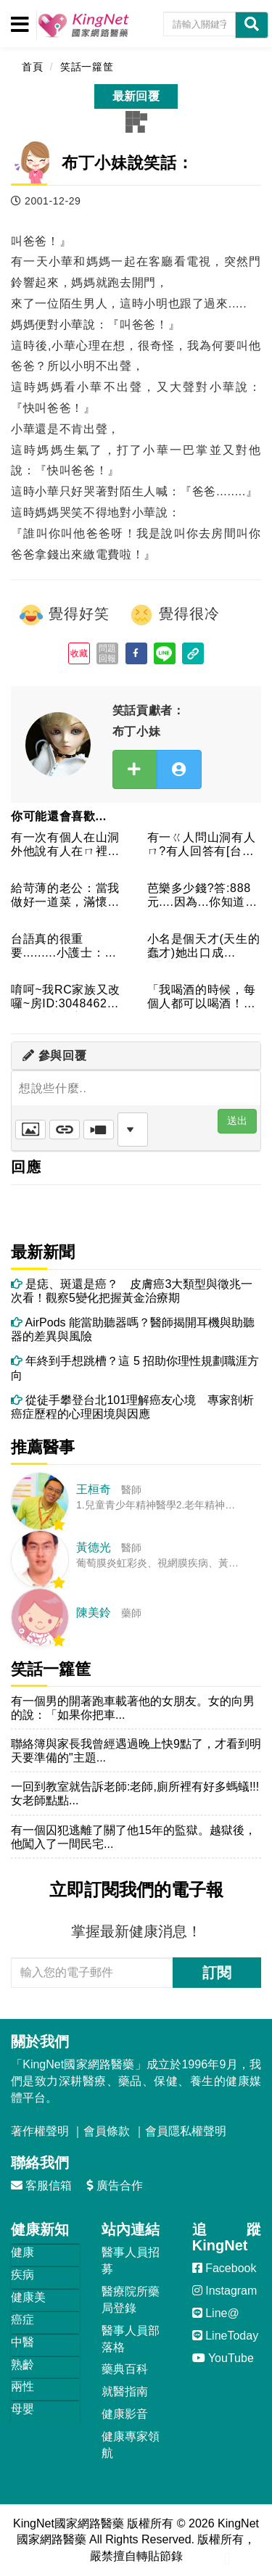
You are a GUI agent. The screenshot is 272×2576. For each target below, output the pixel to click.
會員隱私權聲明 (185, 2131)
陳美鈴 (93, 1612)
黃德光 (93, 1547)
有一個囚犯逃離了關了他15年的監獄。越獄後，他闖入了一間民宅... (133, 1837)
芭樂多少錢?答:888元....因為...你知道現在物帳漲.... (202, 896)
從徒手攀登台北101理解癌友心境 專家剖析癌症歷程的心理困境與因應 (132, 1407)
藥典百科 (125, 2369)
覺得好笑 (64, 615)
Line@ (215, 2313)
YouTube (223, 2358)
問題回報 (108, 653)
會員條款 (106, 2131)
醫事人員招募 (131, 2260)
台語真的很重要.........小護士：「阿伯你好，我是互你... (65, 947)
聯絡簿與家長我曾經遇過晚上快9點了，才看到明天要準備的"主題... (136, 1751)
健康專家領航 (131, 2444)
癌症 (22, 2319)
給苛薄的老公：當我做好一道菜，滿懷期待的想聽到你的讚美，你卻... (65, 896)
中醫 (22, 2342)
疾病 (22, 2275)
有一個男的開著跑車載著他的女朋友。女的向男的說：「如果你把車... (133, 1708)
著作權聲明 (40, 2131)
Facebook (224, 2268)
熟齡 (22, 2364)
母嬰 (22, 2409)
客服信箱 (41, 2185)
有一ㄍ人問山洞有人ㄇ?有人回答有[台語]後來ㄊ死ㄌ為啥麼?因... (202, 845)
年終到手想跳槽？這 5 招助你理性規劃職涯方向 (135, 1368)
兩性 (22, 2386)
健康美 (28, 2297)
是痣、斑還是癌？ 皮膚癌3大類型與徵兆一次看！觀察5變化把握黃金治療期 (131, 1291)
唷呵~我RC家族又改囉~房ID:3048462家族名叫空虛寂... (65, 997)
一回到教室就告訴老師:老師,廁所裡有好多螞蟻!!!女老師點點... (135, 1793)
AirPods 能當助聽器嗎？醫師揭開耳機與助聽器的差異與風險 (133, 1329)
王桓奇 (93, 1489)
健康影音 (125, 2414)
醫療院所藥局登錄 (131, 2299)
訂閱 (216, 1973)
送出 (237, 1120)
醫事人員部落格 (131, 2338)
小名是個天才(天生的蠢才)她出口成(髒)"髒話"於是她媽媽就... (203, 947)
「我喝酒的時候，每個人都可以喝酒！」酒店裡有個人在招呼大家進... (201, 997)
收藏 (79, 653)
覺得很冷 (174, 615)
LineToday (225, 2335)
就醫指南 (125, 2391)
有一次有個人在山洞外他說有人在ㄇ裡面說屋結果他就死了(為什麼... (67, 845)
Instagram (224, 2290)
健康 (22, 2252)
